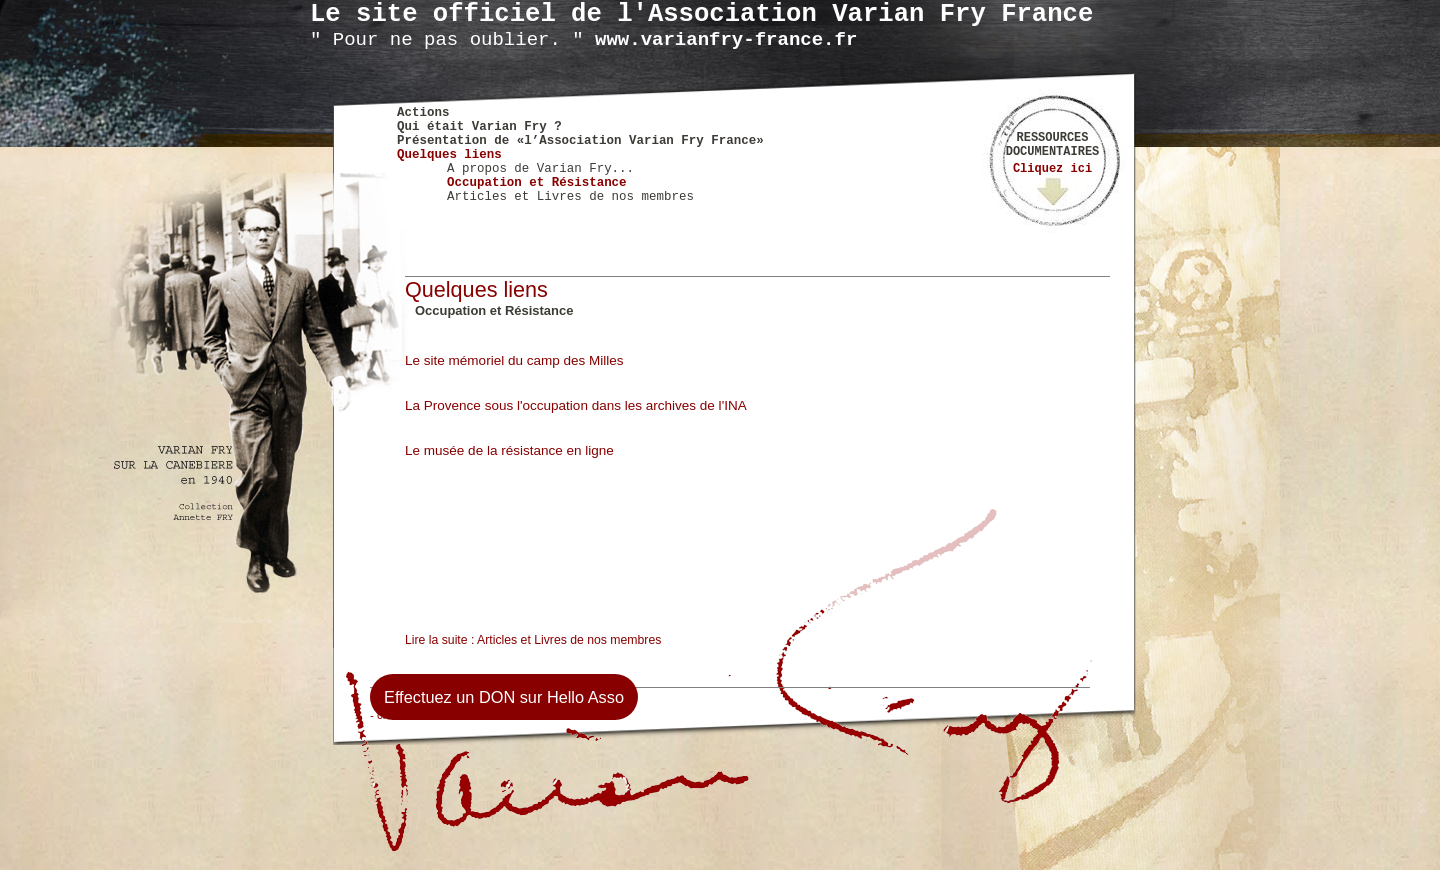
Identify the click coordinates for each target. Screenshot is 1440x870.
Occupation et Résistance (537, 183)
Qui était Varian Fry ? (479, 127)
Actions (423, 113)
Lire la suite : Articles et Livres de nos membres (533, 640)
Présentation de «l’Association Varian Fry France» (580, 141)
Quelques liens (449, 155)
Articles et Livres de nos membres (570, 197)
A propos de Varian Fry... (540, 169)
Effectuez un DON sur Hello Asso (504, 697)
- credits (390, 715)
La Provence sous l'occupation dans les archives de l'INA (576, 405)
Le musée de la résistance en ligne (509, 450)
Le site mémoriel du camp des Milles (514, 360)
